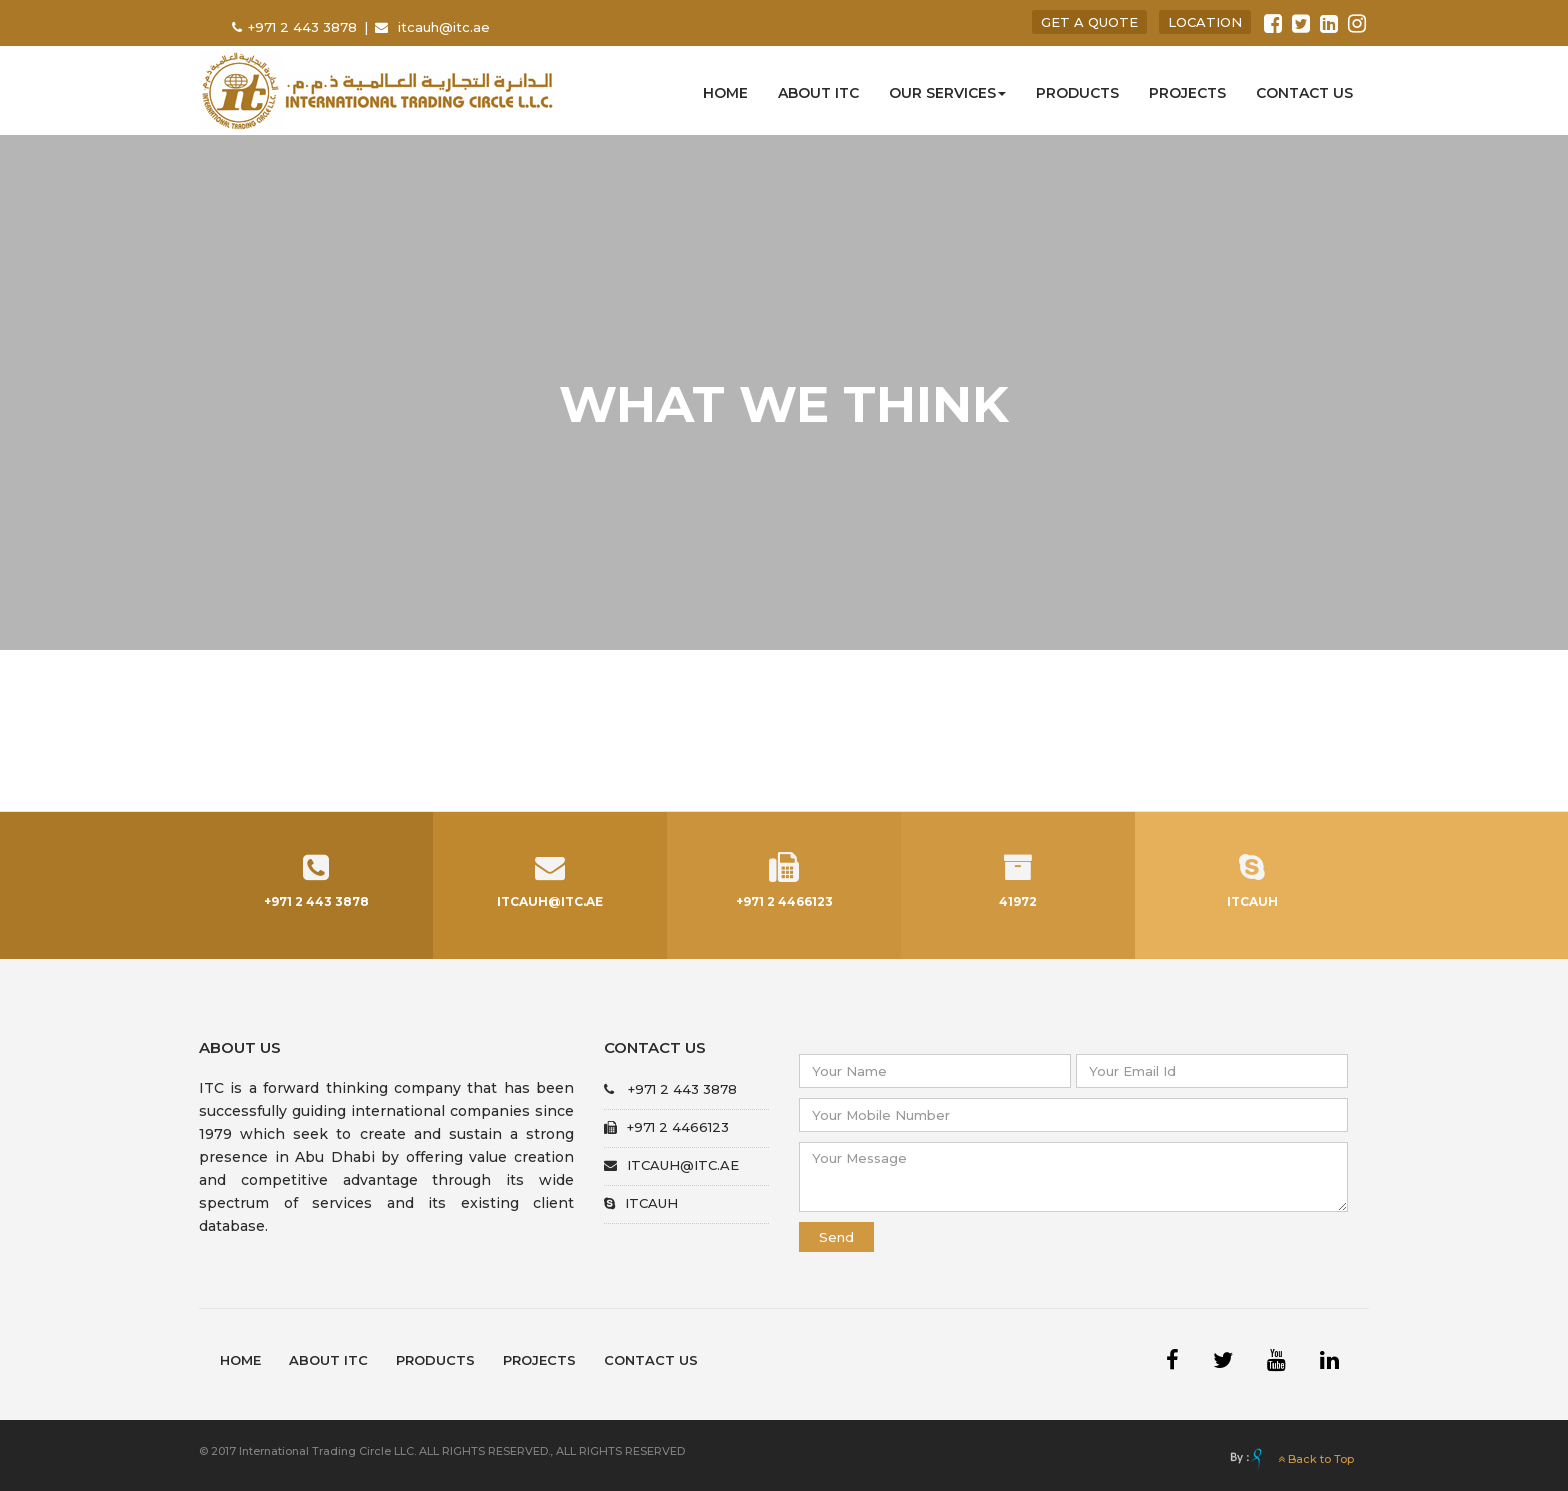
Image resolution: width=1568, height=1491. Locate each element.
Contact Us (651, 1360)
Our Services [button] (947, 93)
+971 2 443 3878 (304, 27)
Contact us (1304, 93)
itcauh (641, 1203)
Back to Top (1316, 1459)
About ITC (818, 93)
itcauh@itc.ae (444, 27)
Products (1077, 93)
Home (725, 93)
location (1205, 22)
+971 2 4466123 (666, 1127)
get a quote (1089, 22)
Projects (1187, 93)
